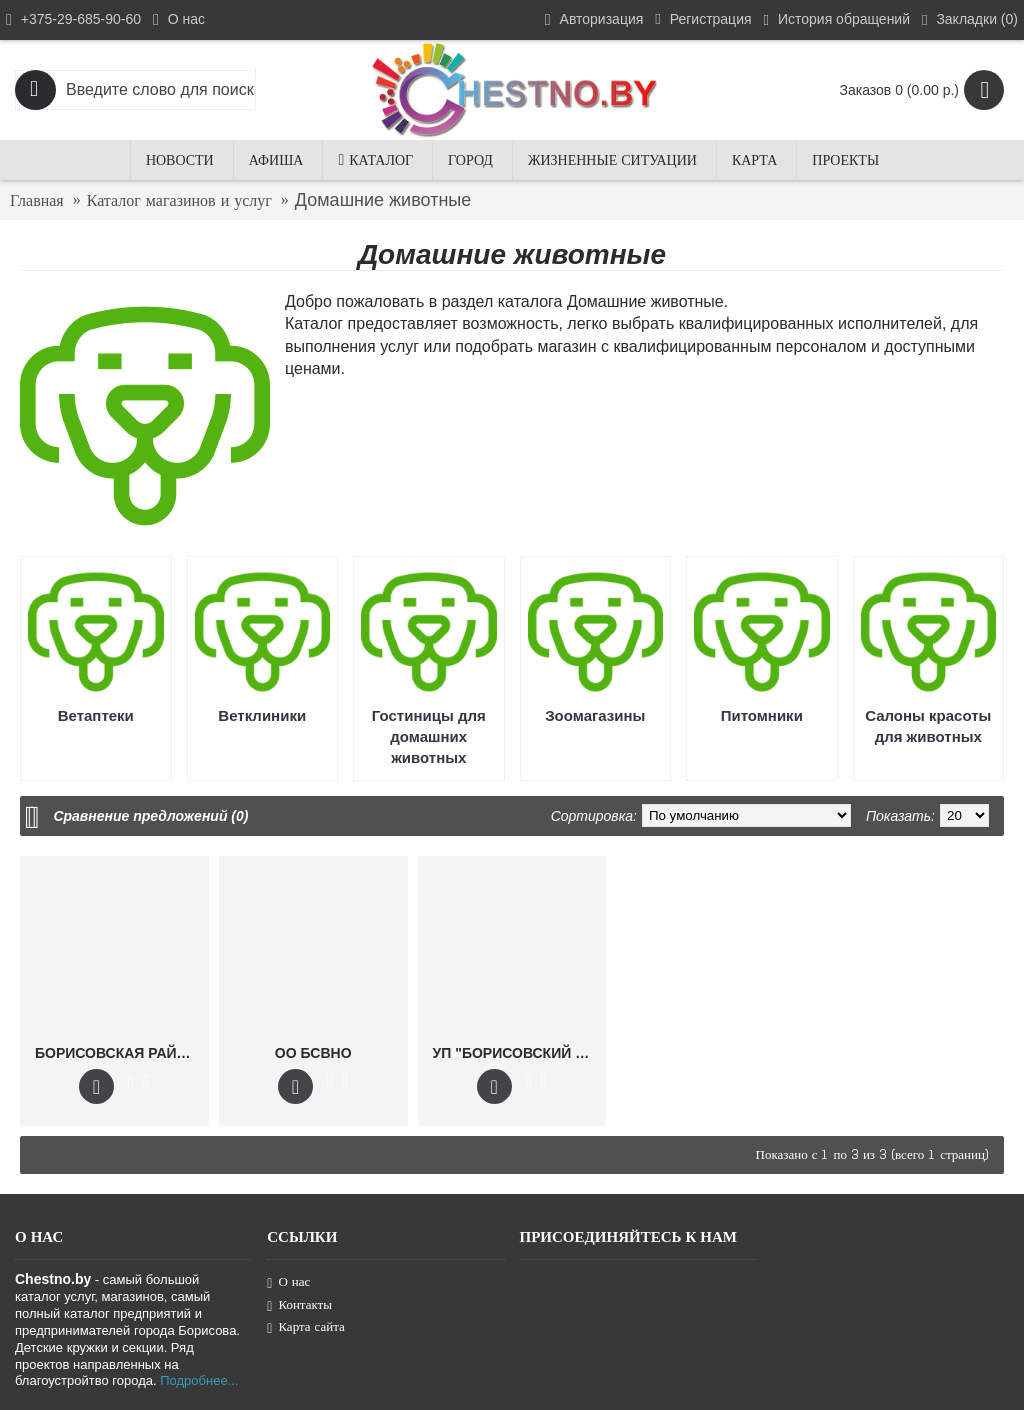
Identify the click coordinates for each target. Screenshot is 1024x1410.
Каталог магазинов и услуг (179, 200)
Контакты (299, 1305)
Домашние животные (383, 200)
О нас (288, 1282)
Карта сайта (306, 1327)
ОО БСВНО (313, 1053)
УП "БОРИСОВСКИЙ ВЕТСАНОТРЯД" (516, 1053)
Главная (37, 200)
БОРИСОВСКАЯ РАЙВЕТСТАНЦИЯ (118, 1053)
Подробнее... (199, 1380)
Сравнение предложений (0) (150, 816)
